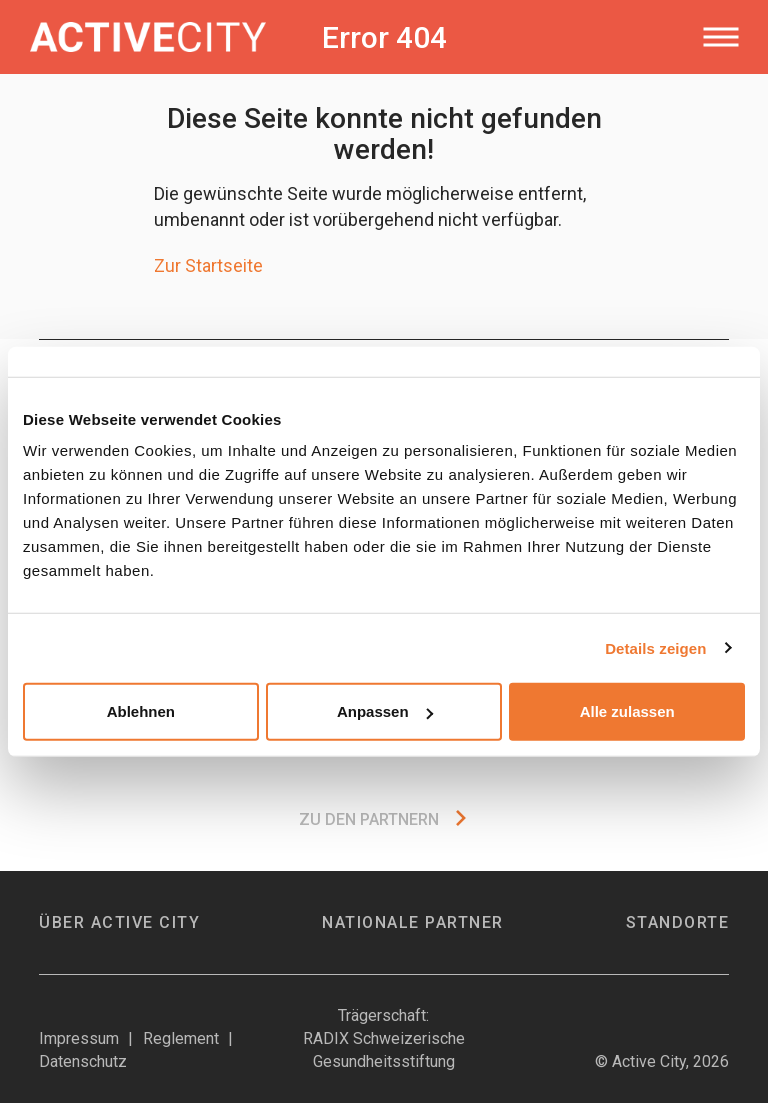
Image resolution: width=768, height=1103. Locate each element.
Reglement (181, 1038)
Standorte (678, 922)
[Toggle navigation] (720, 37)
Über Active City (119, 922)
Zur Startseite (208, 265)
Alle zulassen (627, 711)
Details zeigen (655, 647)
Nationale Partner (413, 922)
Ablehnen (141, 711)
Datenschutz (83, 1061)
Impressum (79, 1038)
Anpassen (385, 711)
